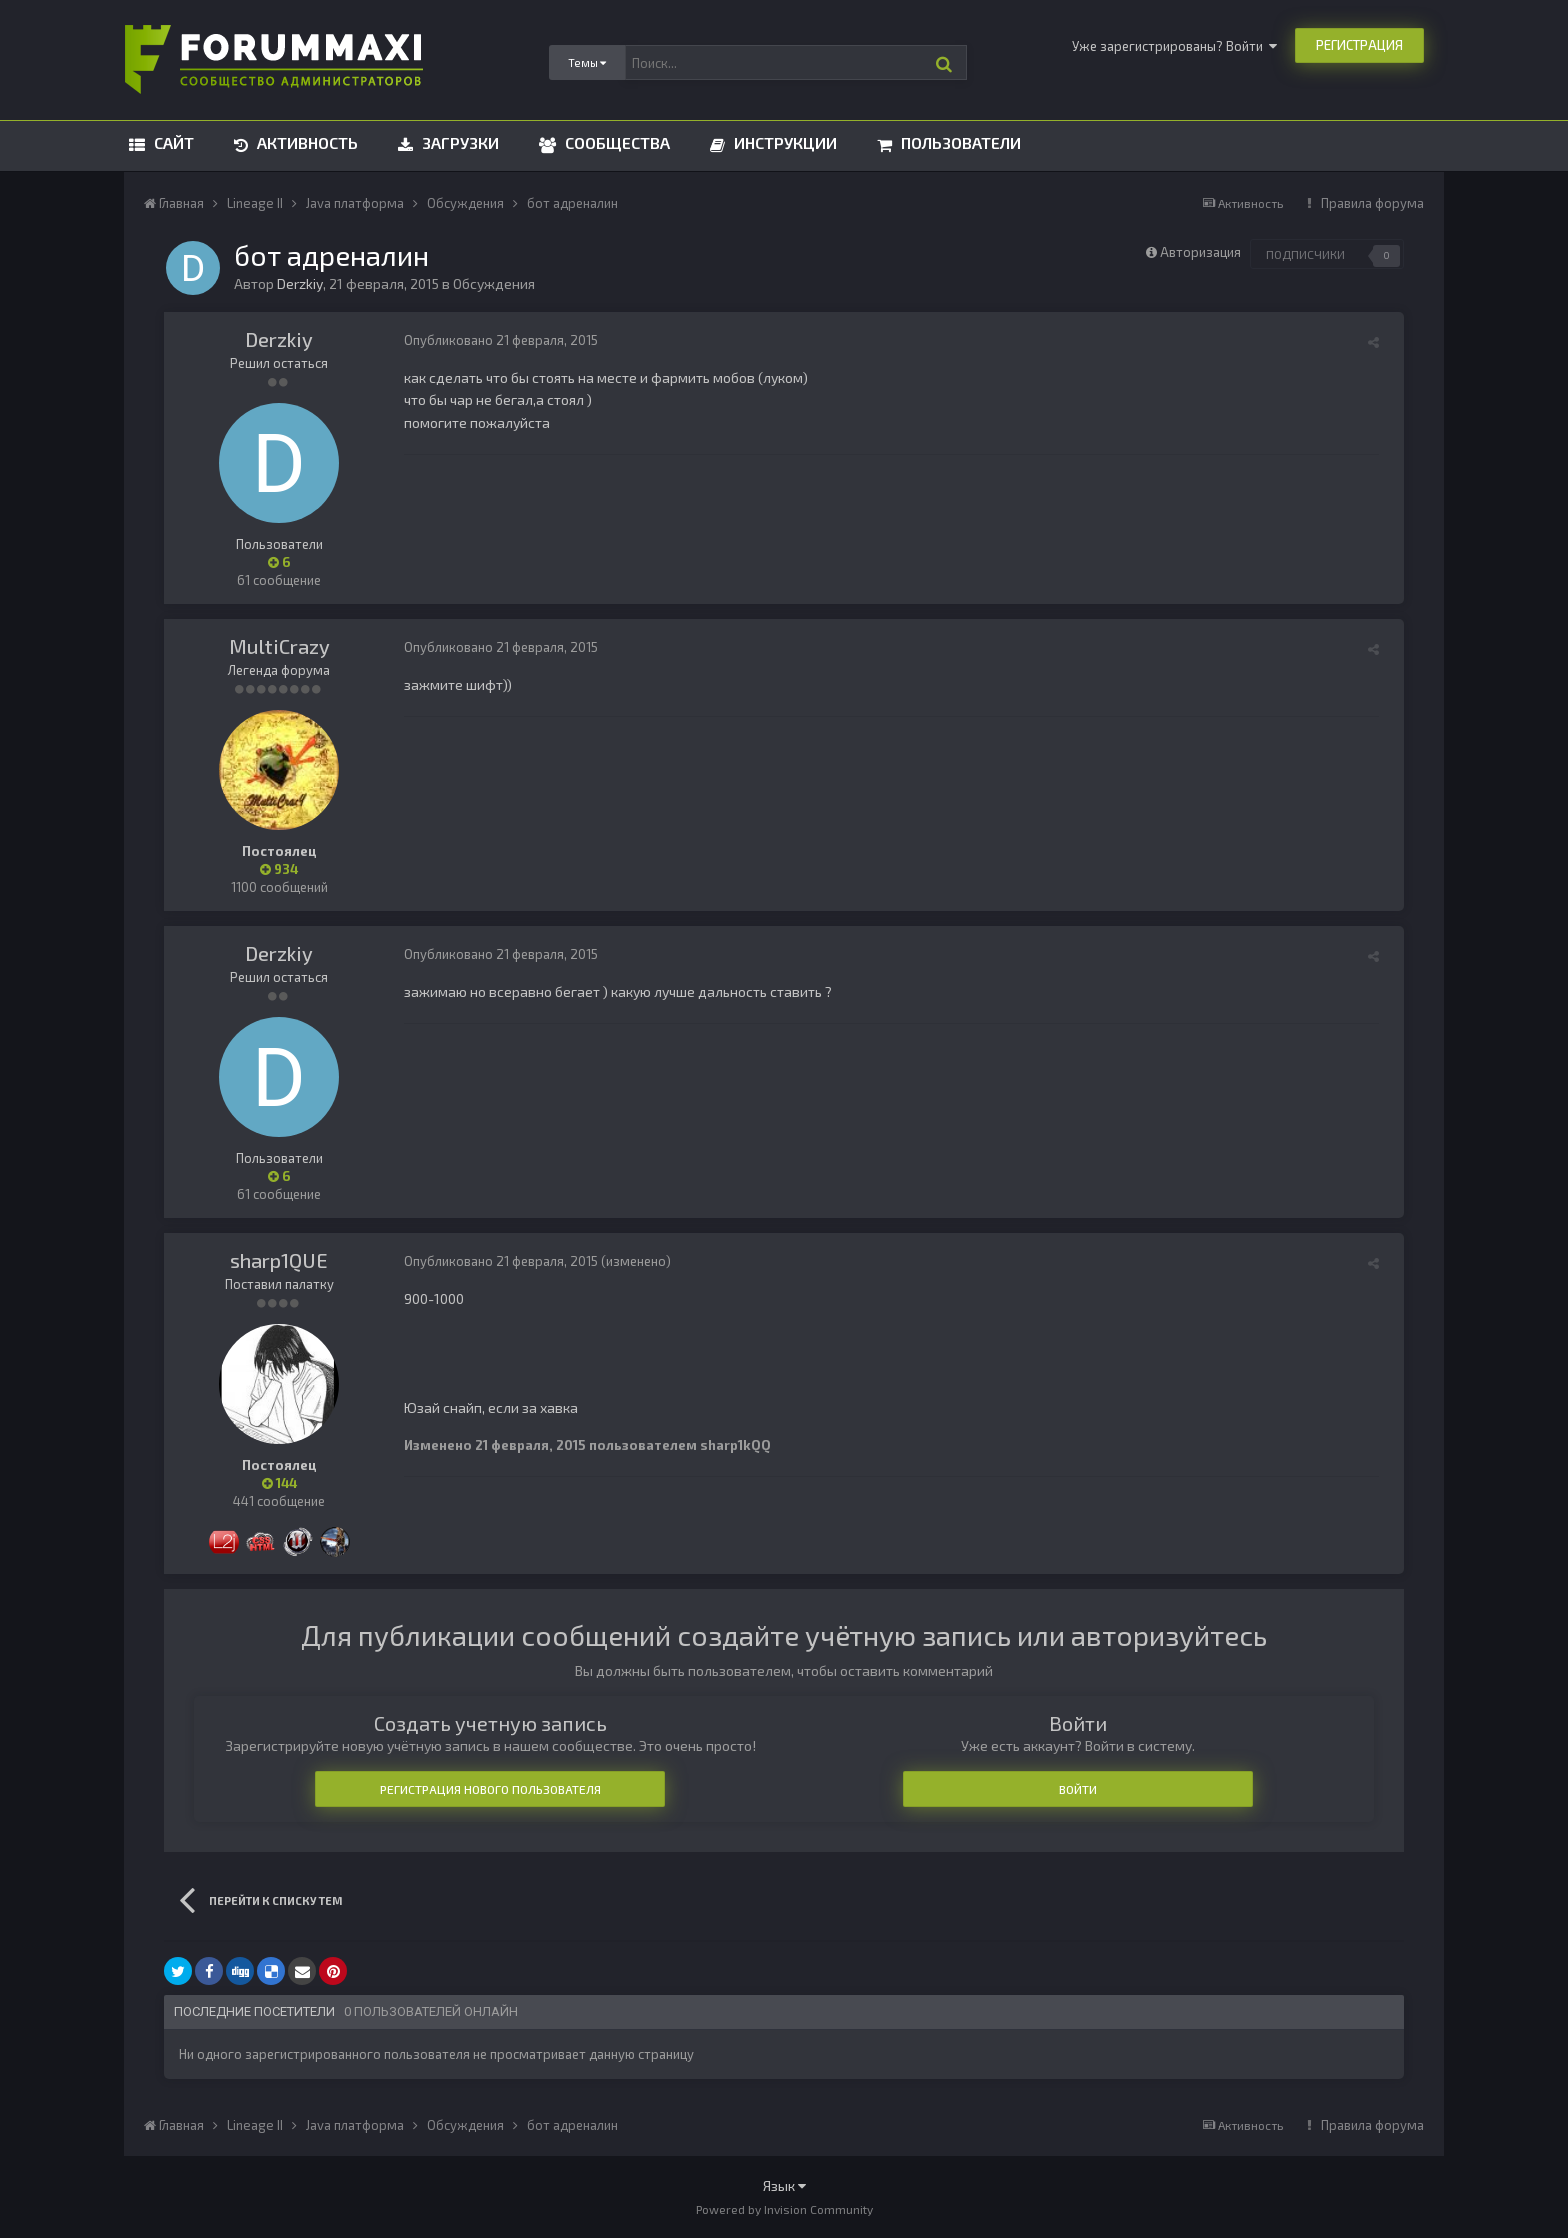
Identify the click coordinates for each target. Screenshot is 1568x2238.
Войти (1078, 1789)
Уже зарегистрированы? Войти (1174, 46)
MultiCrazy (279, 646)
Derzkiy (279, 339)
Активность (305, 142)
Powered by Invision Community (784, 2209)
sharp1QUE (279, 1260)
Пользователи (959, 142)
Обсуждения (494, 283)
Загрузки (458, 142)
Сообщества (615, 142)
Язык (784, 2185)
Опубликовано (501, 340)
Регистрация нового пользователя (490, 1789)
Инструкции (783, 142)
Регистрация (1359, 45)
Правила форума (1372, 203)
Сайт (172, 142)
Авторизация (1200, 252)
